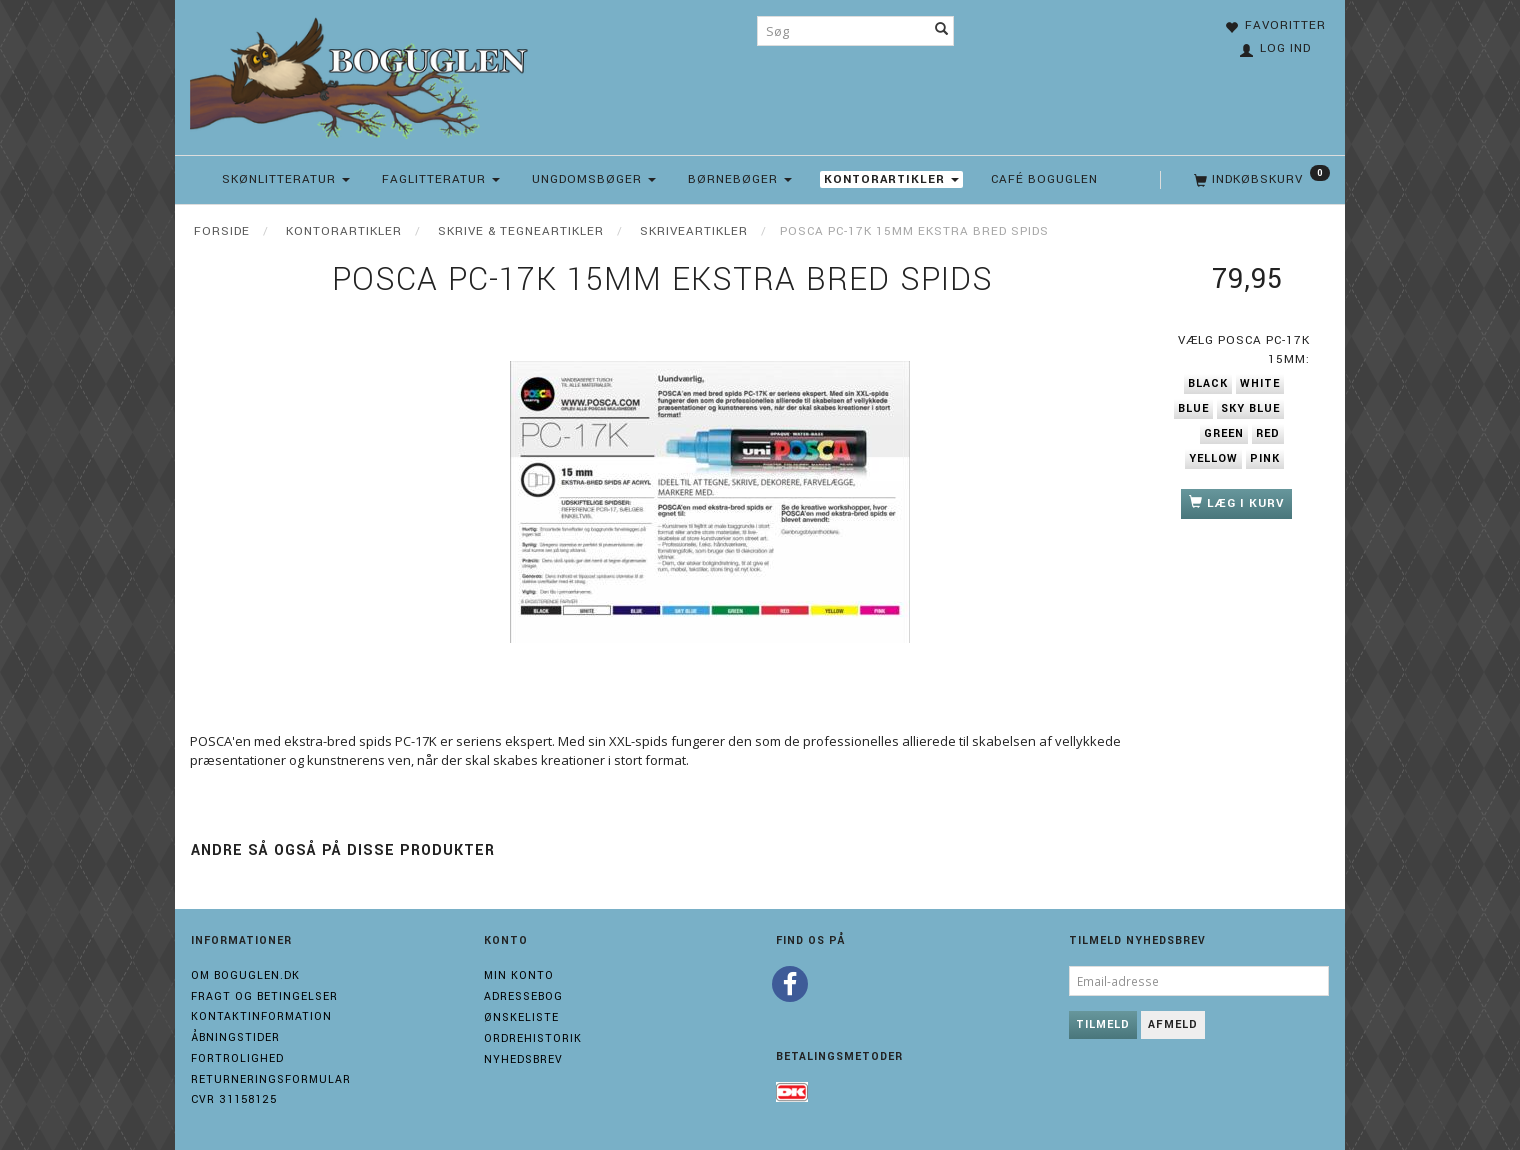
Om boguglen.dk (245, 975)
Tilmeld (1103, 1024)
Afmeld (1173, 1024)
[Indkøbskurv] (1260, 180)
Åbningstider (235, 1037)
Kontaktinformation (261, 1016)
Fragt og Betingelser (264, 996)
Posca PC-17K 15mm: (1244, 350)
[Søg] (942, 31)
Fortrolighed (237, 1058)
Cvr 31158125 (234, 1099)
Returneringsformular (271, 1079)
